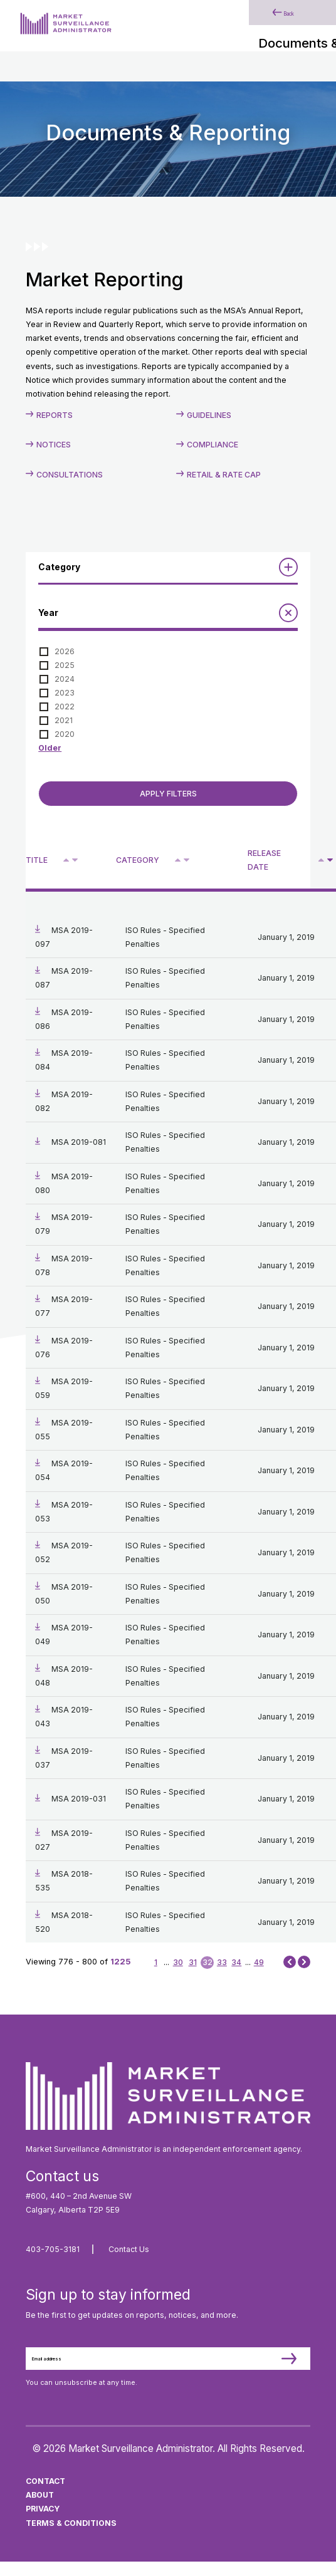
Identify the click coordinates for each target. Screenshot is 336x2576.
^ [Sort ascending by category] (179, 859)
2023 (65, 692)
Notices (53, 444)
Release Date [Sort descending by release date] (264, 860)
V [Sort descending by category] (186, 861)
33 (222, 1962)
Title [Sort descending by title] (37, 860)
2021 (64, 720)
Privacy (43, 2523)
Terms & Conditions (71, 2537)
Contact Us (128, 2249)
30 (178, 1962)
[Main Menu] (304, 30)
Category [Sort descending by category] (137, 860)
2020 (65, 734)
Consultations (69, 474)
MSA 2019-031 (78, 1798)
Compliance (212, 444)
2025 (65, 665)
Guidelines (209, 415)
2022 (65, 706)
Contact (45, 2496)
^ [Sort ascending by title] (67, 859)
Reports (54, 415)
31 (193, 1962)
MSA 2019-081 (78, 1142)
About (40, 2510)
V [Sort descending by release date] (330, 861)
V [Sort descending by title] (75, 861)
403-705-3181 (53, 2249)
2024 (65, 679)
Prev (289, 1961)
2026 (65, 651)
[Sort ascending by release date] (321, 860)
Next (304, 1962)
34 (236, 1962)
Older (49, 748)
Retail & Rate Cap (224, 474)
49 (259, 1962)
